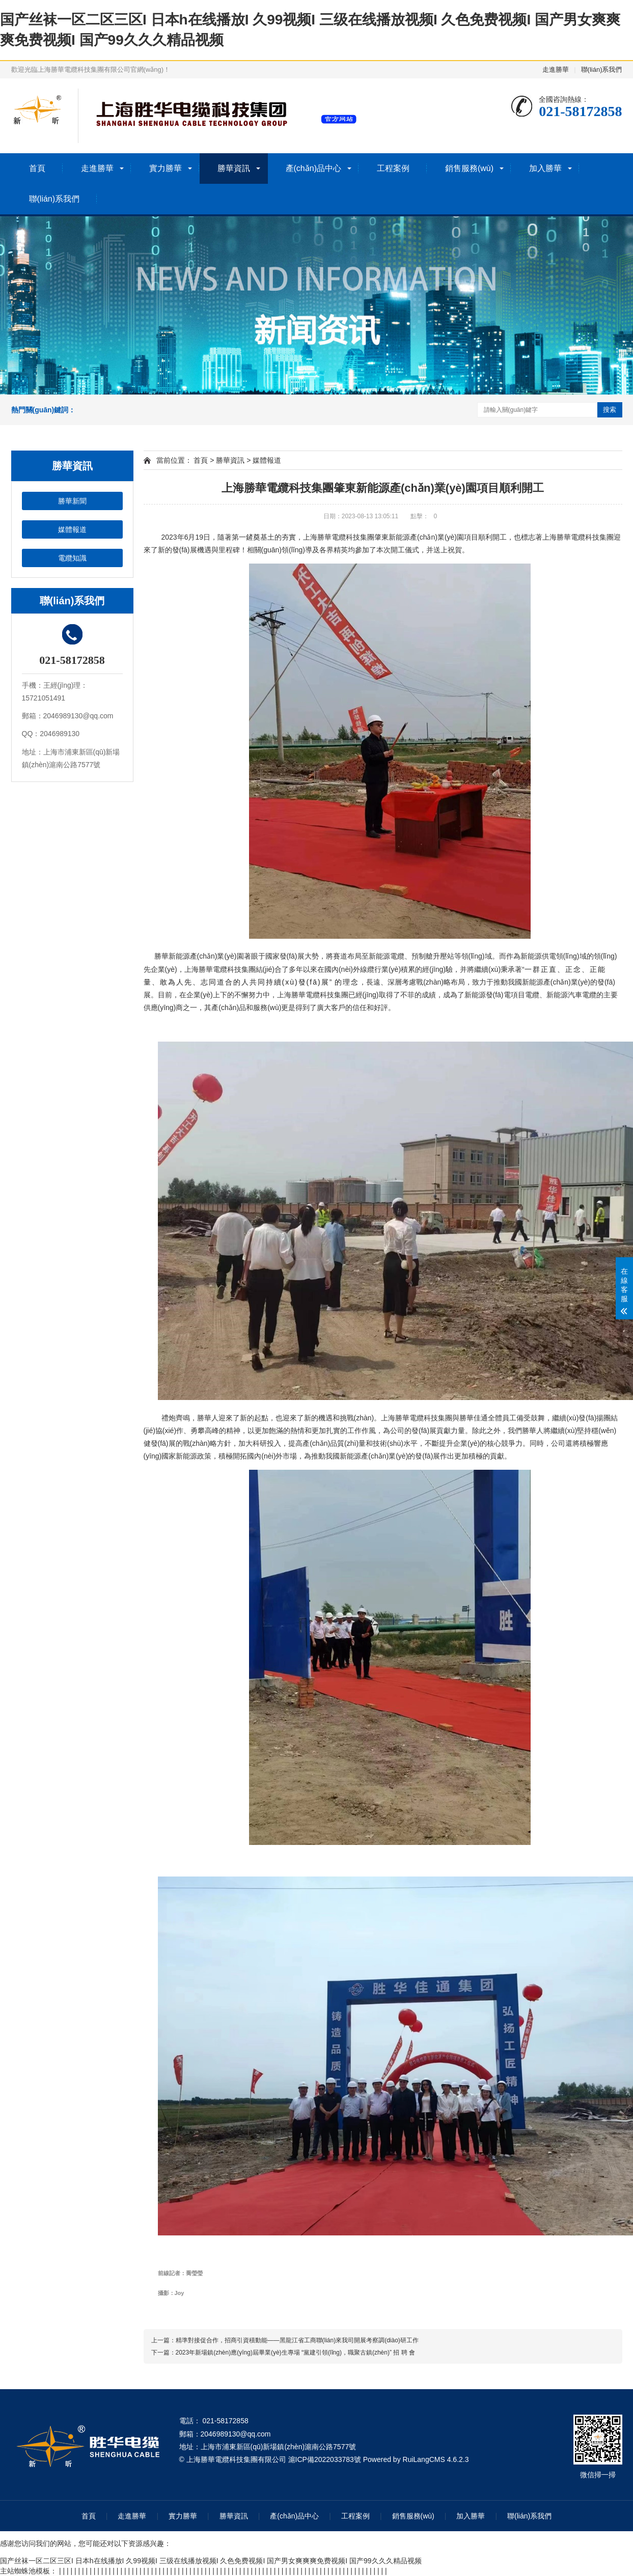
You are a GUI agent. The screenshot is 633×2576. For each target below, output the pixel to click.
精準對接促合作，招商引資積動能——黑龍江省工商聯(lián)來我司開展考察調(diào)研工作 (297, 2340)
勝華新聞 (72, 501)
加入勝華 (545, 168)
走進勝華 (555, 69)
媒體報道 (72, 529)
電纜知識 (72, 558)
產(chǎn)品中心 (313, 168)
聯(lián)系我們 (601, 69)
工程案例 (393, 168)
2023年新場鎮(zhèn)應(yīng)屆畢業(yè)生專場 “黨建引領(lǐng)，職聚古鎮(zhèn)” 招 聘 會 (295, 2352)
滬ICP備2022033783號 (324, 2459)
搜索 (609, 409)
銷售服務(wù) (469, 168)
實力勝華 (165, 168)
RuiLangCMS (424, 2459)
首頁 (37, 168)
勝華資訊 (233, 168)
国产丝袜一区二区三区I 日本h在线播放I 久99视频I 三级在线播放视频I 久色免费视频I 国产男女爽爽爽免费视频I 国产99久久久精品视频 (211, 2561)
